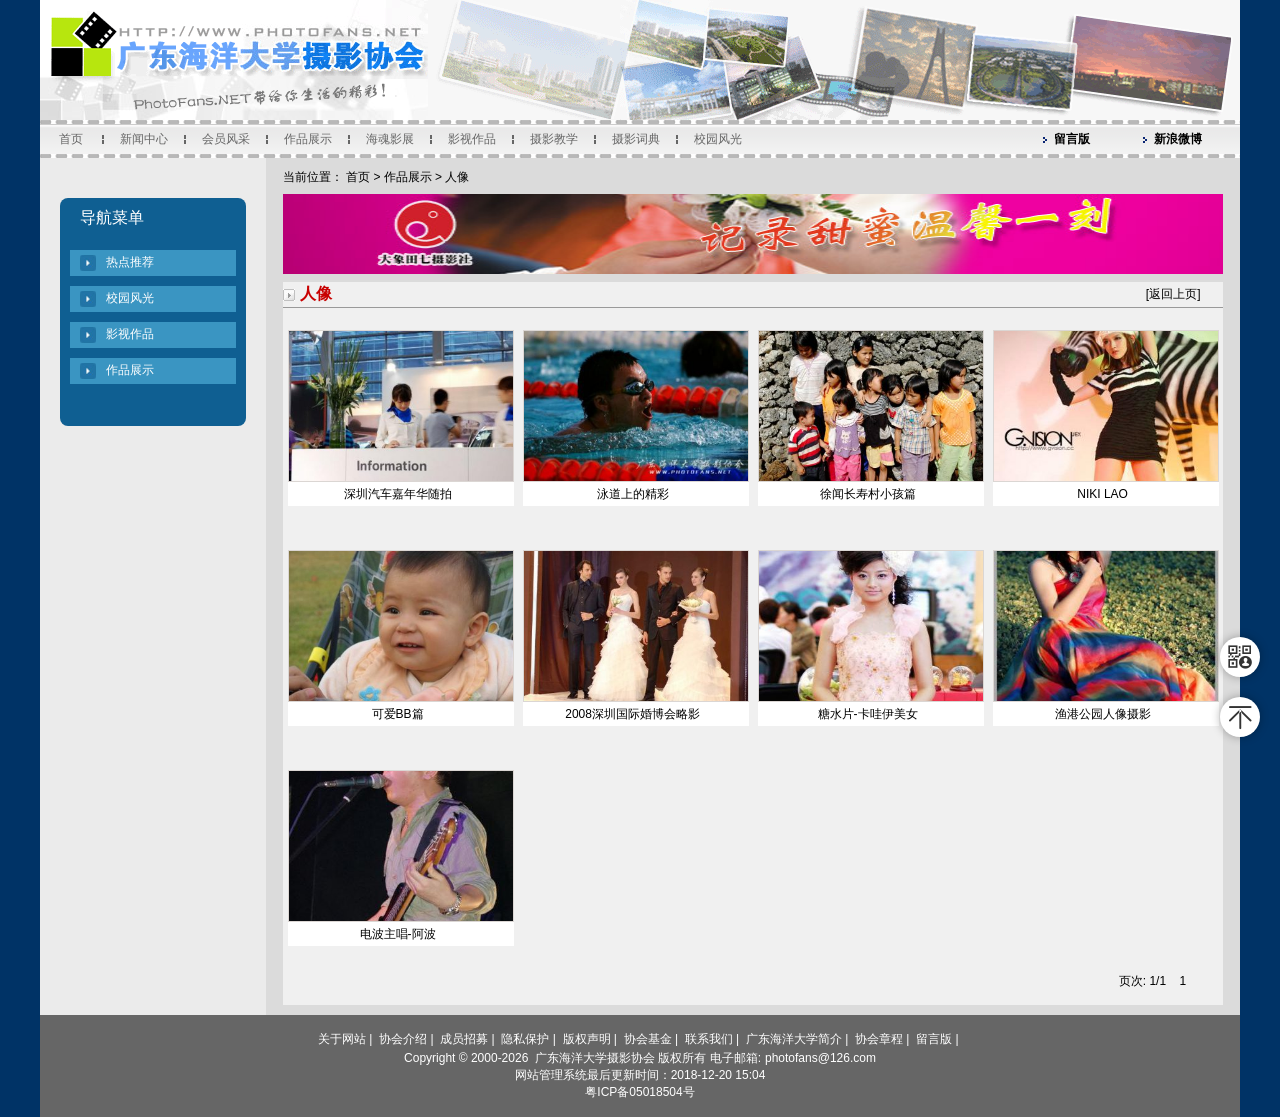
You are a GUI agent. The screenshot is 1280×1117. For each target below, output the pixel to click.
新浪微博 (1178, 139)
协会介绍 (403, 1039)
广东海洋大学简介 (794, 1039)
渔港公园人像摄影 (1103, 714)
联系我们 (709, 1039)
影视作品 (472, 139)
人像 (457, 177)
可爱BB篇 (398, 714)
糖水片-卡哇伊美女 (868, 714)
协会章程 (879, 1039)
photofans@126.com (820, 1058)
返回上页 (1173, 294)
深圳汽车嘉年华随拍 (398, 494)
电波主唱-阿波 (398, 934)
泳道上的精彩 (633, 494)
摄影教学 (554, 139)
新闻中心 (144, 139)
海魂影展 (390, 139)
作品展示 (308, 139)
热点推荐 (130, 262)
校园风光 (718, 139)
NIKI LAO (1102, 494)
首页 (71, 139)
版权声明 (587, 1039)
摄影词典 (636, 139)
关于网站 (342, 1039)
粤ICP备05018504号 (639, 1092)
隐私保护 (525, 1039)
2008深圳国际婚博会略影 (632, 714)
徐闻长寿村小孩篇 (868, 494)
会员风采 (226, 139)
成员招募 (464, 1039)
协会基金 (648, 1039)
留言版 (1072, 139)
